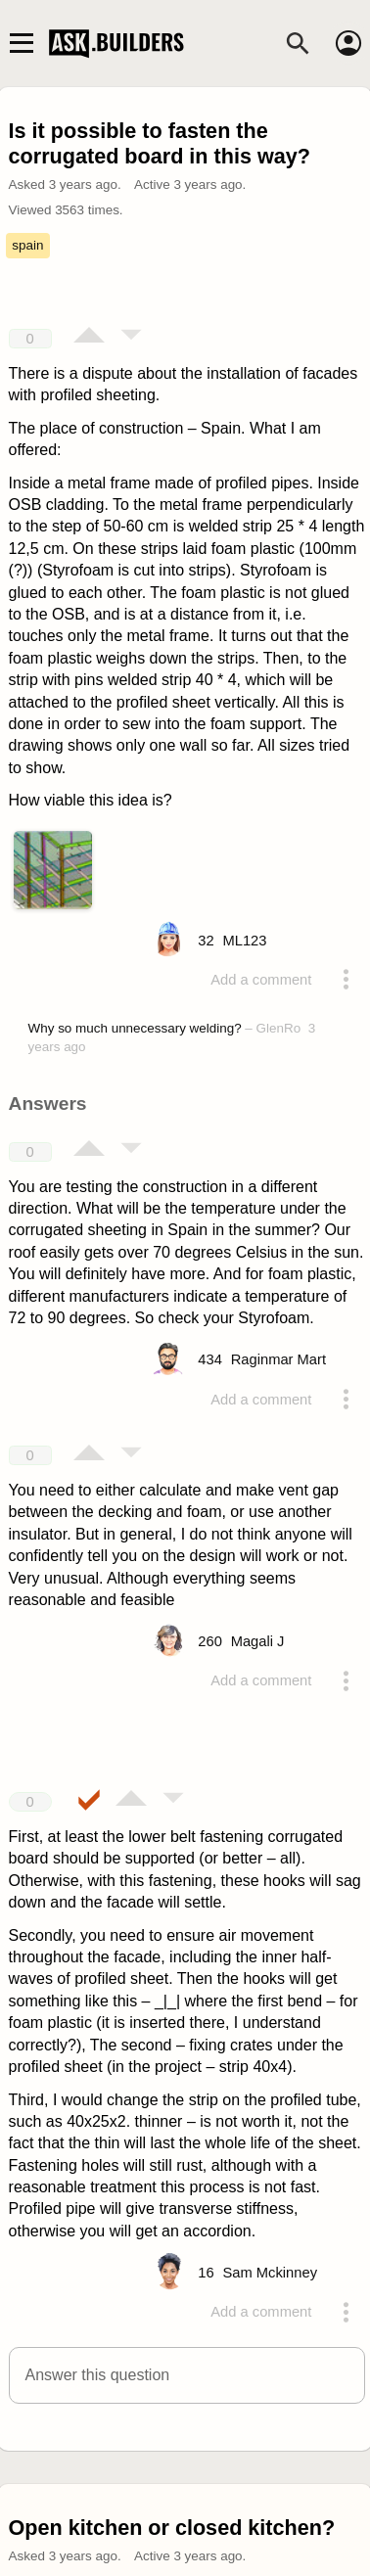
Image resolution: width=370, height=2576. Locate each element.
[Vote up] (89, 336)
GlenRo (278, 1028)
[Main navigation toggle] (21, 43)
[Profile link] (244, 940)
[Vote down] (131, 336)
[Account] (348, 43)
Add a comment (260, 980)
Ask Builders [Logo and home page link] (118, 43)
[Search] (297, 43)
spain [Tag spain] (27, 245)
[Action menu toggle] (345, 979)
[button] (187, 2375)
